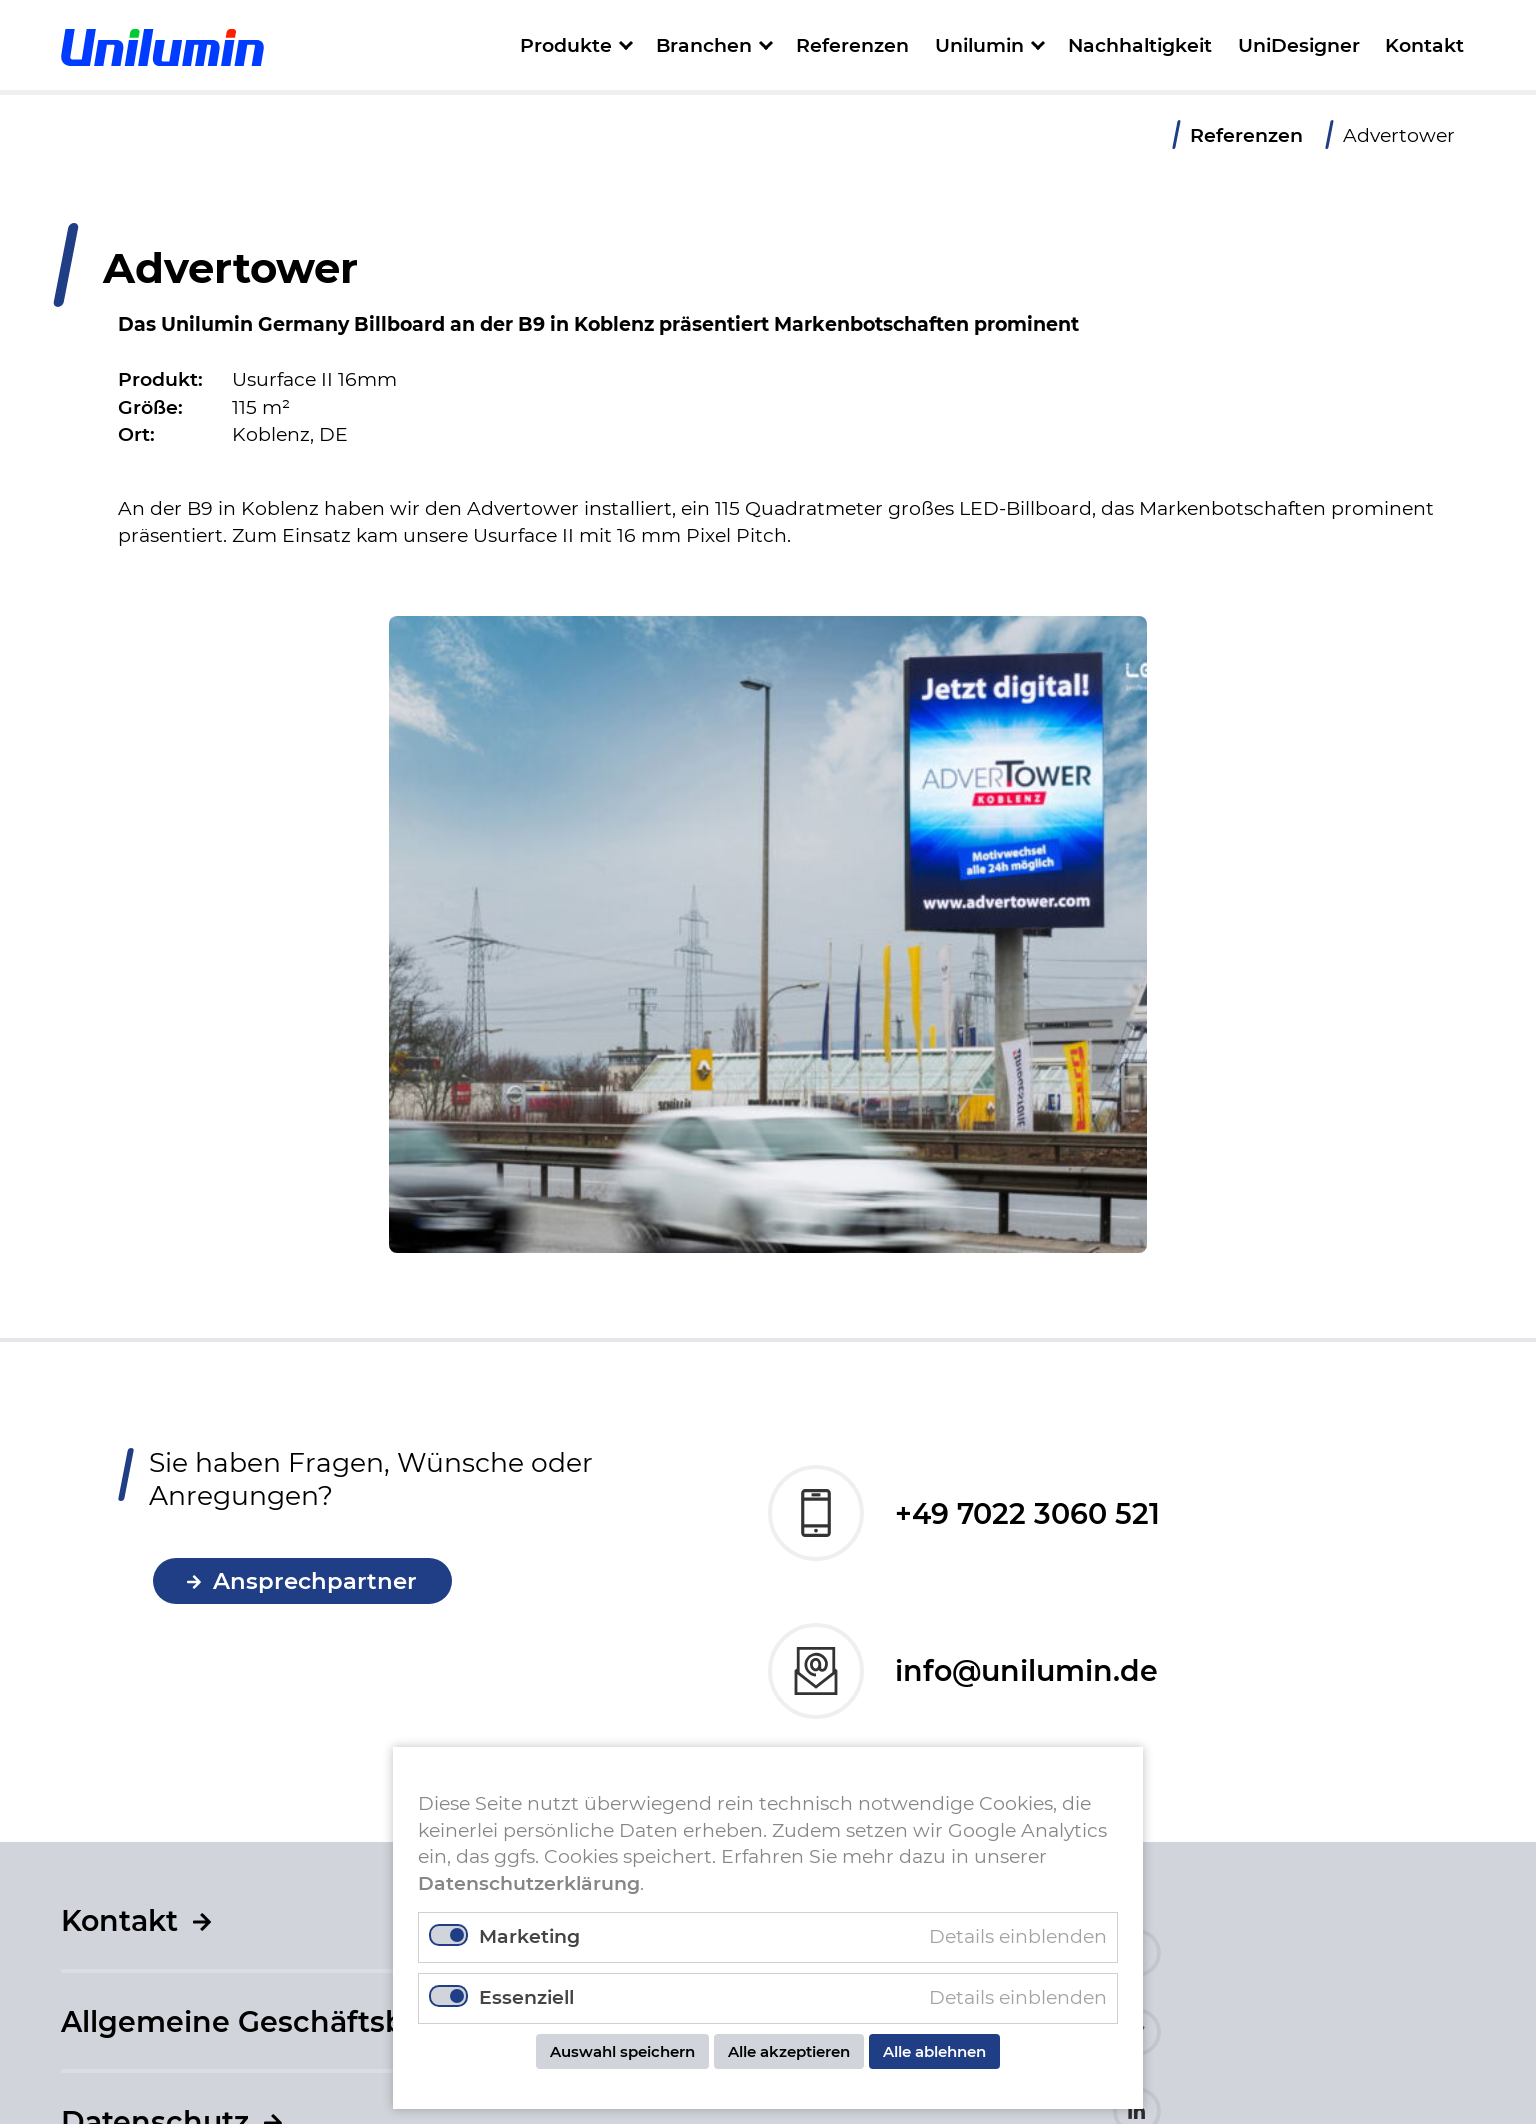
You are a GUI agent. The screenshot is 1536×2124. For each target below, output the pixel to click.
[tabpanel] (768, 934)
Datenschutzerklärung (529, 1883)
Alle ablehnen (934, 2051)
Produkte (566, 45)
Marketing (529, 1936)
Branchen (704, 45)
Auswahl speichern (622, 2051)
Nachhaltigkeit (1140, 45)
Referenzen (852, 45)
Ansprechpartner (315, 1592)
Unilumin (979, 45)
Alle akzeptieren (789, 2051)
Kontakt (1424, 45)
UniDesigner (1299, 45)
